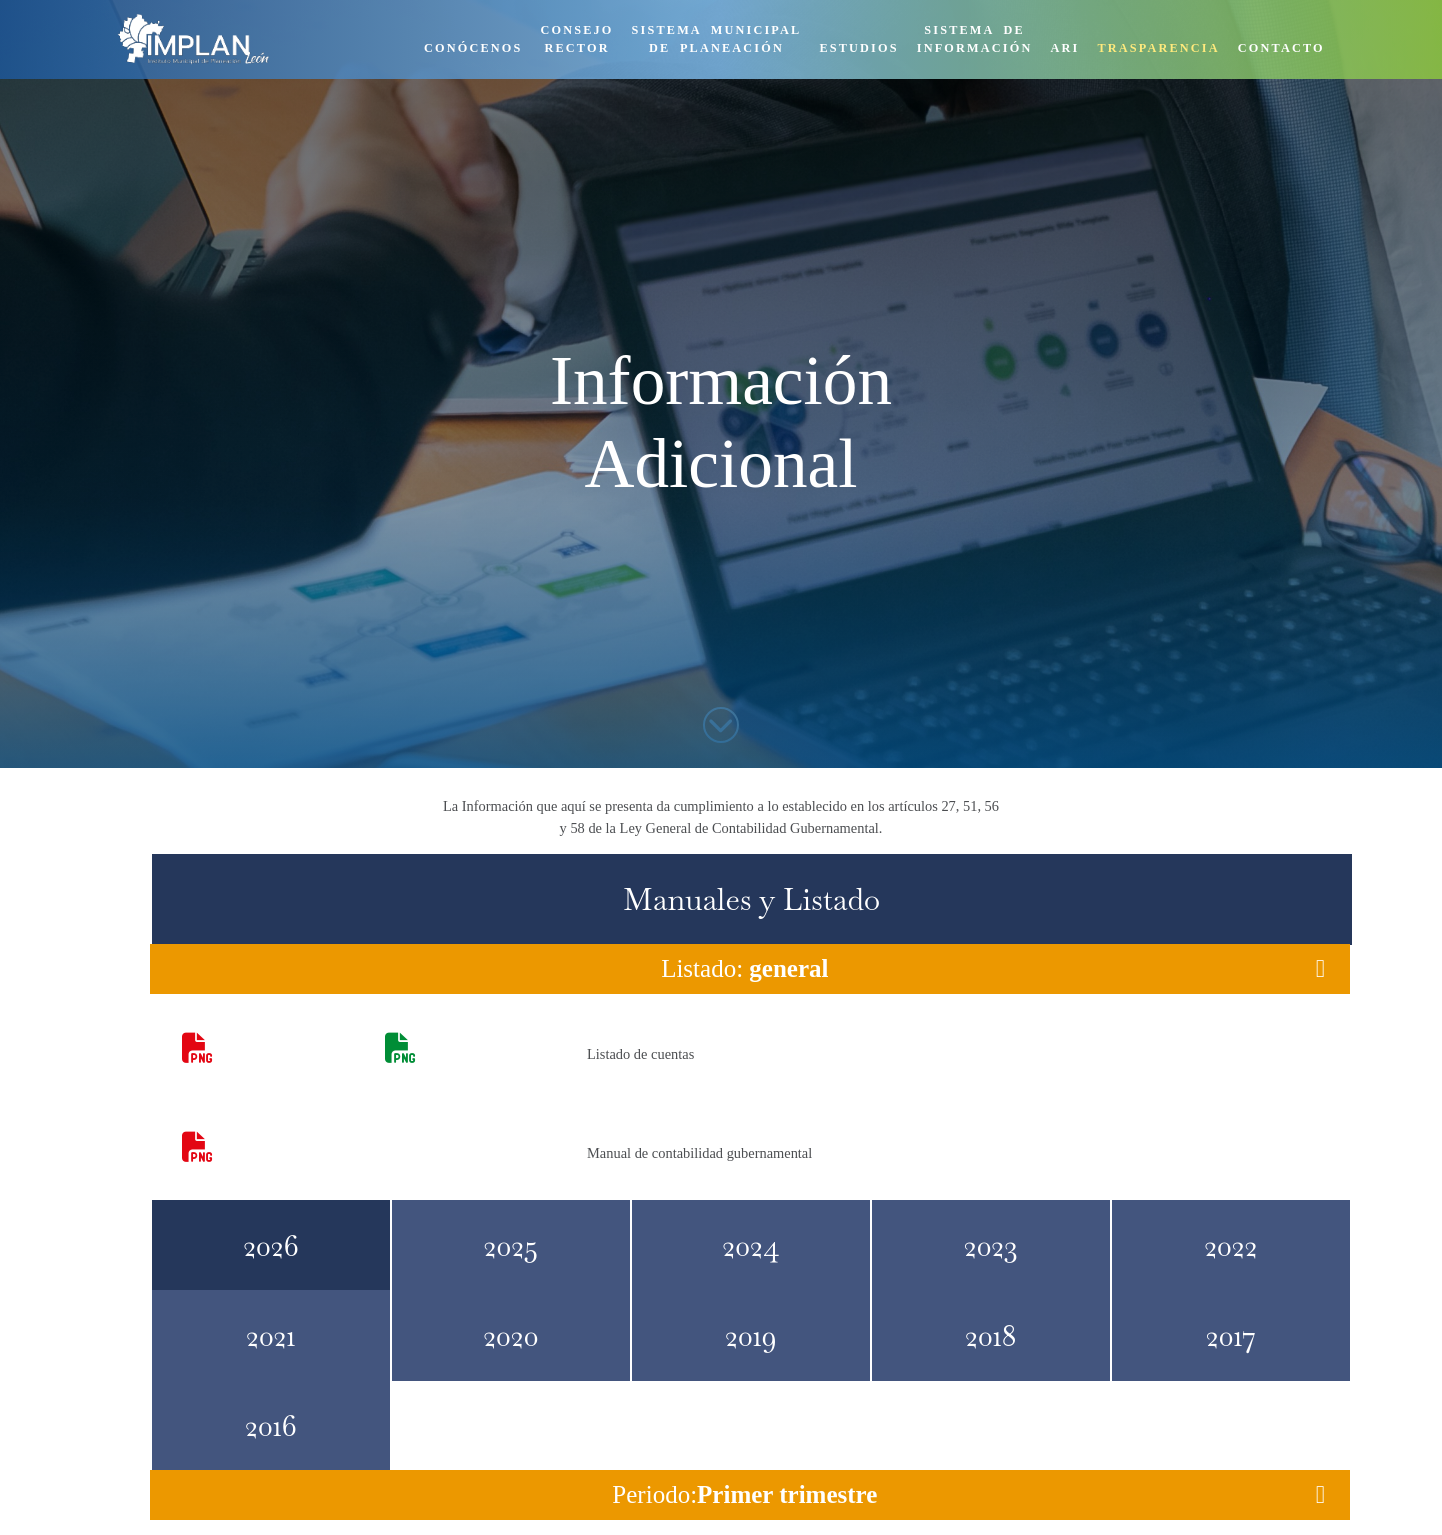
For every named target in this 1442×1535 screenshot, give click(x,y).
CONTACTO (1281, 48)
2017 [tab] (1231, 1335)
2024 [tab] (750, 1245)
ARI (1064, 48)
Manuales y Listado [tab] (751, 899)
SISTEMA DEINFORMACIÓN (975, 39)
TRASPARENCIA (1158, 48)
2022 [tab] (1230, 1245)
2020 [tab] (510, 1335)
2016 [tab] (271, 1425)
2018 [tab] (991, 1335)
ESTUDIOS (858, 48)
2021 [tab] (271, 1335)
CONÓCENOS (473, 48)
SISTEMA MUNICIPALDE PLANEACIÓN (717, 39)
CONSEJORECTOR (577, 39)
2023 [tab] (991, 1245)
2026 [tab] (270, 1245)
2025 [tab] (511, 1245)
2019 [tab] (751, 1335)
